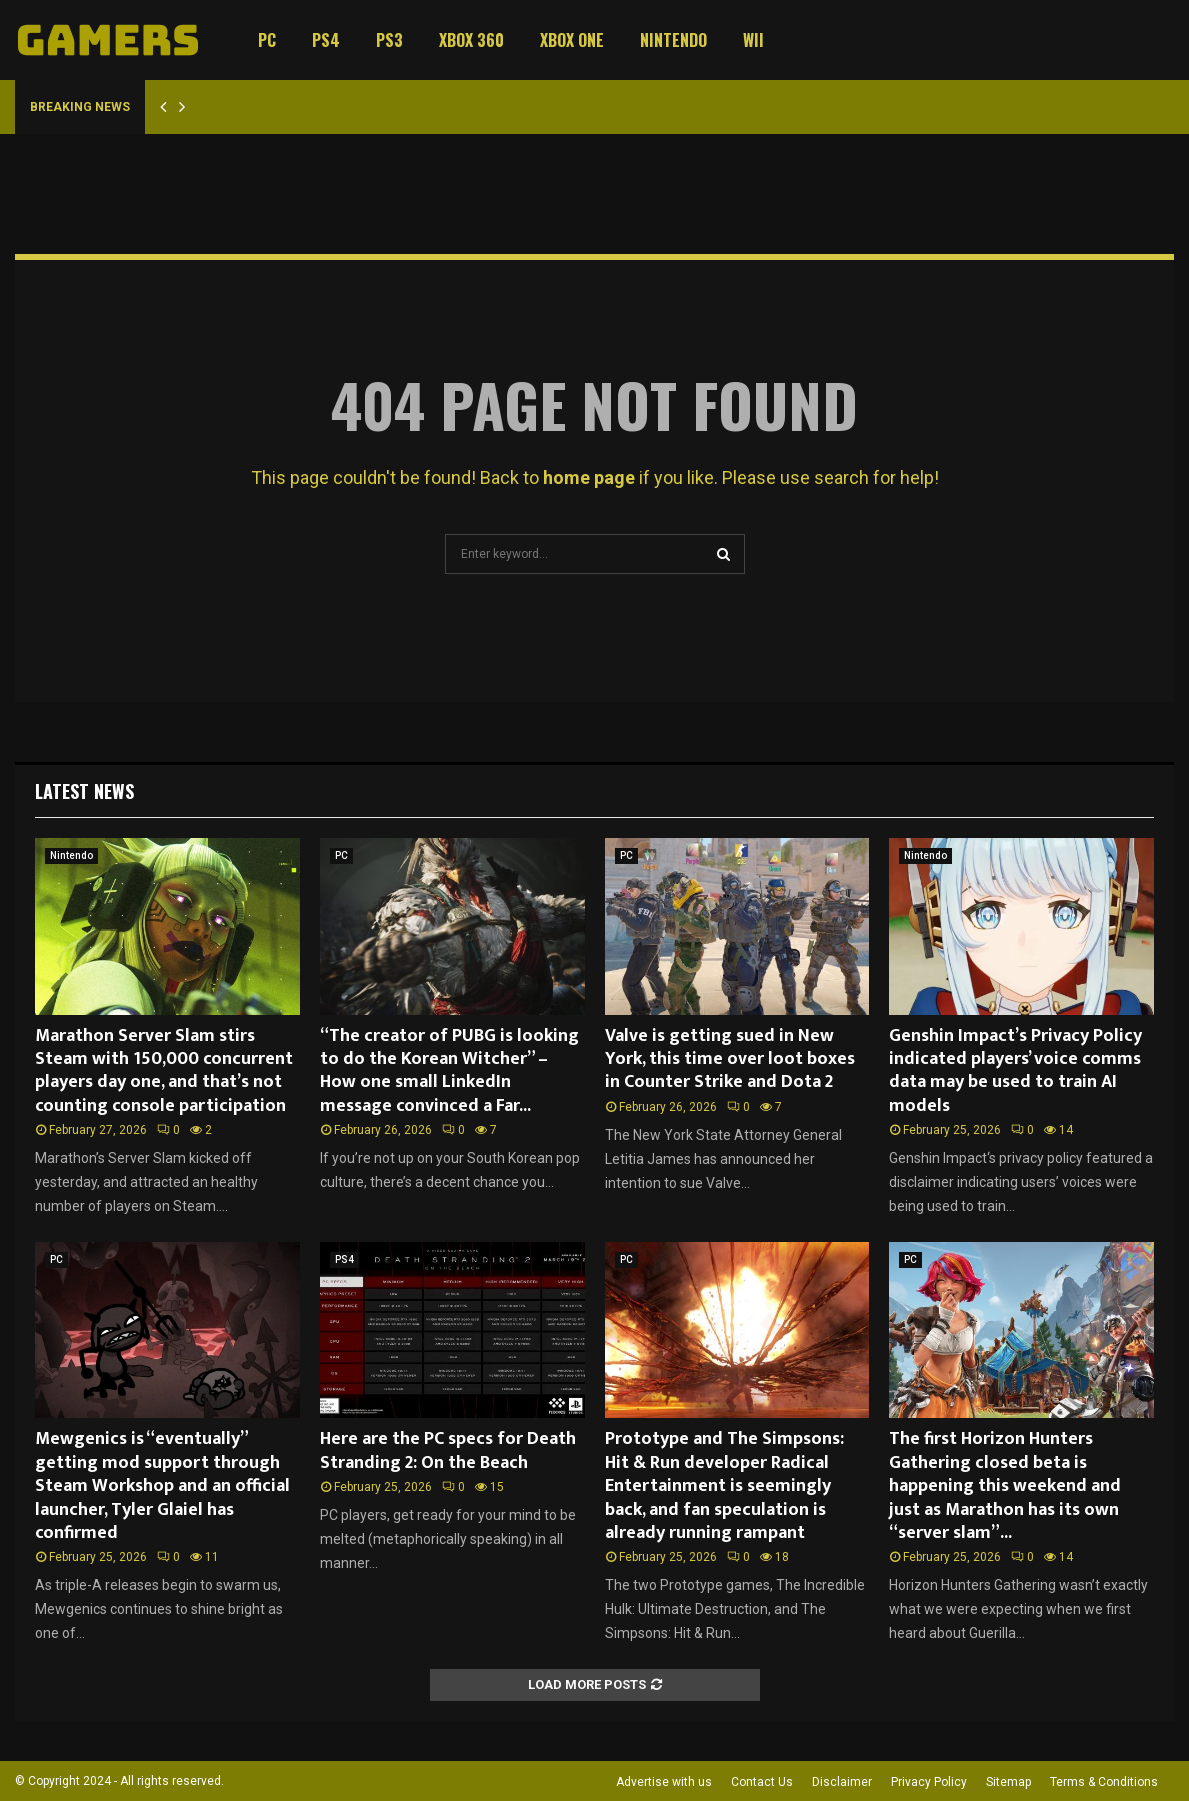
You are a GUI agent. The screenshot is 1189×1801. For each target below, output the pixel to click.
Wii (753, 40)
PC (267, 40)
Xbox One (572, 40)
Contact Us (762, 1782)
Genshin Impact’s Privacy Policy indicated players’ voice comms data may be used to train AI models (1015, 1071)
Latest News (84, 791)
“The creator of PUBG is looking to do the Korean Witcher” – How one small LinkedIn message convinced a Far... (449, 1071)
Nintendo (673, 40)
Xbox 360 (471, 40)
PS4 (326, 40)
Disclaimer (842, 1782)
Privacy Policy (929, 1782)
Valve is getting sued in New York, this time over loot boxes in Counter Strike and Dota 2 (730, 1059)
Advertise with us (664, 1782)
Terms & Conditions (1104, 1782)
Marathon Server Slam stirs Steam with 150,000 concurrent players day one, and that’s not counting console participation (164, 1071)
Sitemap (1008, 1782)
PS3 (389, 40)
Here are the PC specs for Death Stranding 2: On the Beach (448, 1450)
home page (589, 477)
